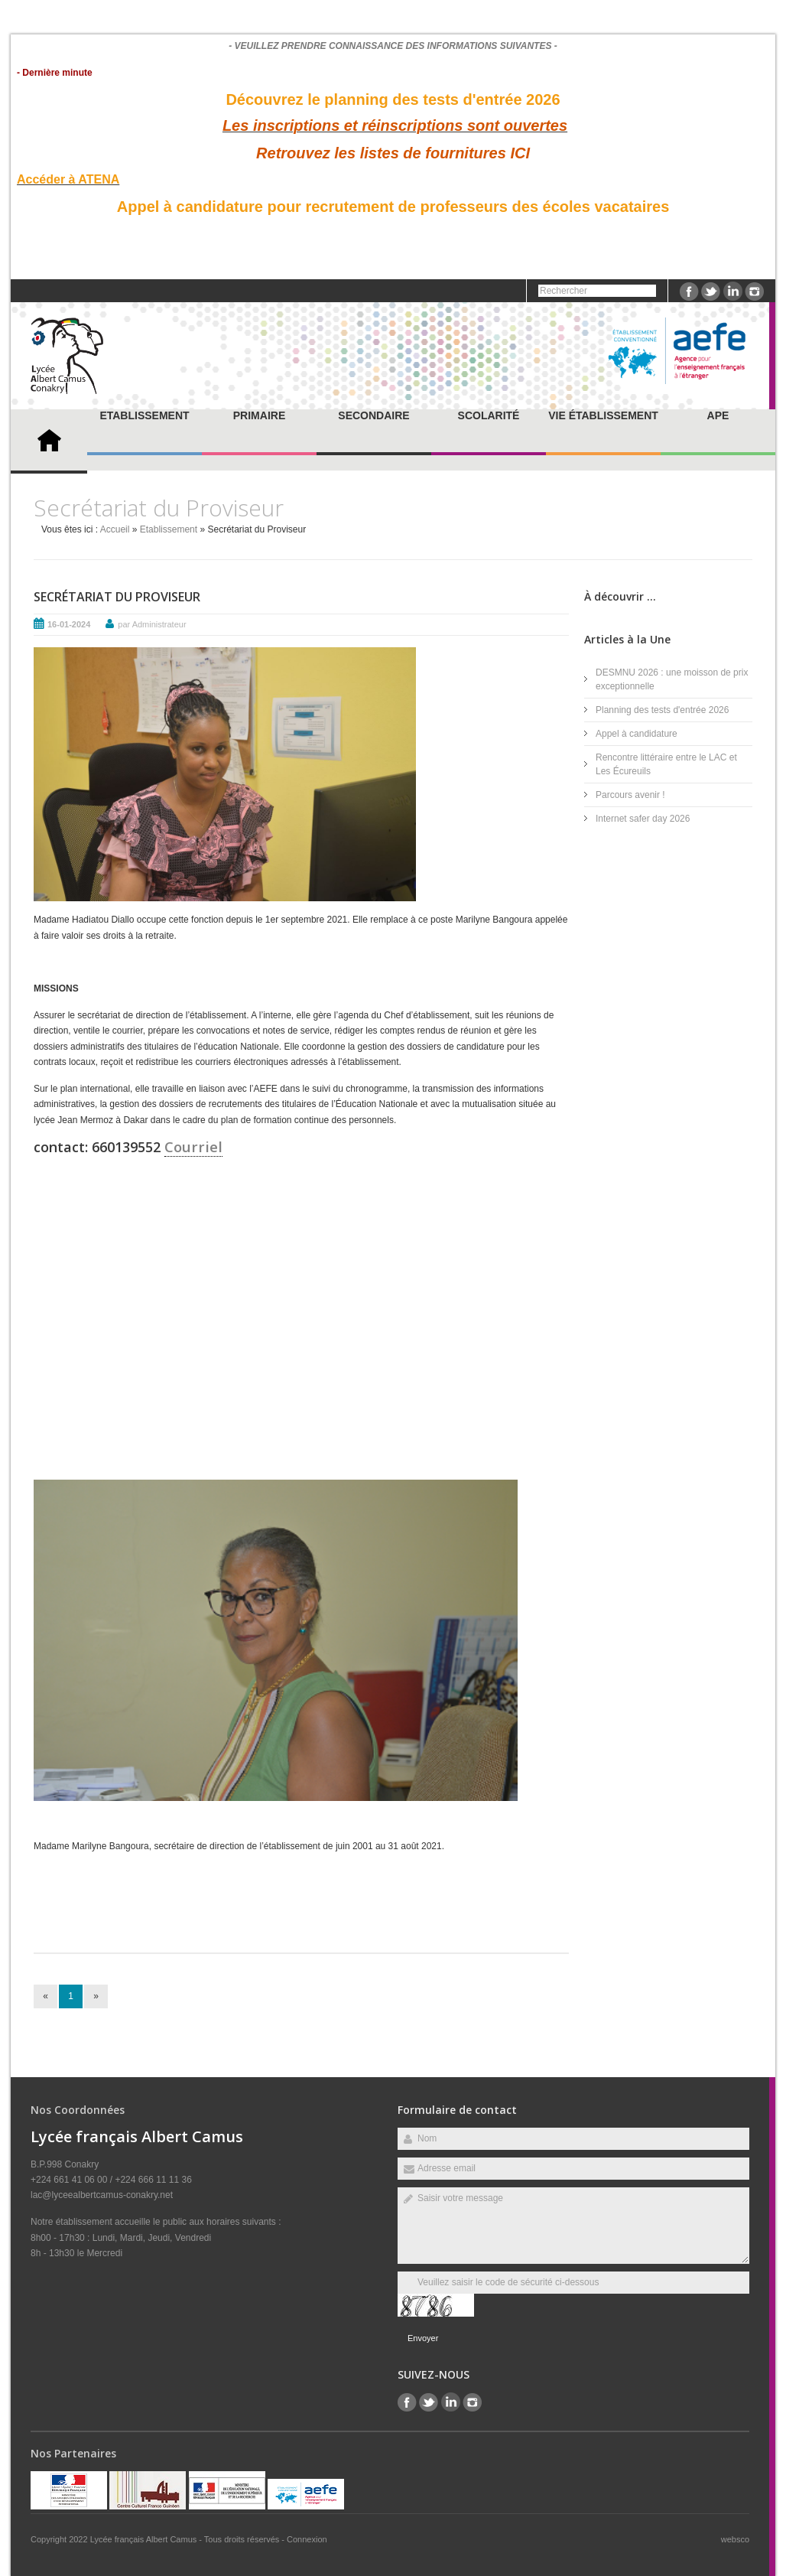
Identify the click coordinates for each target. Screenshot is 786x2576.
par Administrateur (152, 624)
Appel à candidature (636, 733)
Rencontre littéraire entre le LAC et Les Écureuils (666, 764)
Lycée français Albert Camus (145, 2539)
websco (735, 2539)
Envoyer (423, 2338)
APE (718, 415)
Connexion (307, 2539)
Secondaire (373, 415)
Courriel (193, 1146)
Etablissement (144, 415)
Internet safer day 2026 (643, 818)
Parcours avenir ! (630, 795)
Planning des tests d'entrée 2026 (662, 710)
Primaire (259, 415)
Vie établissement (603, 415)
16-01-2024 (68, 624)
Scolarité (489, 415)
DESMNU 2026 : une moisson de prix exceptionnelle (672, 679)
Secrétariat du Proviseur (117, 596)
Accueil (115, 529)
